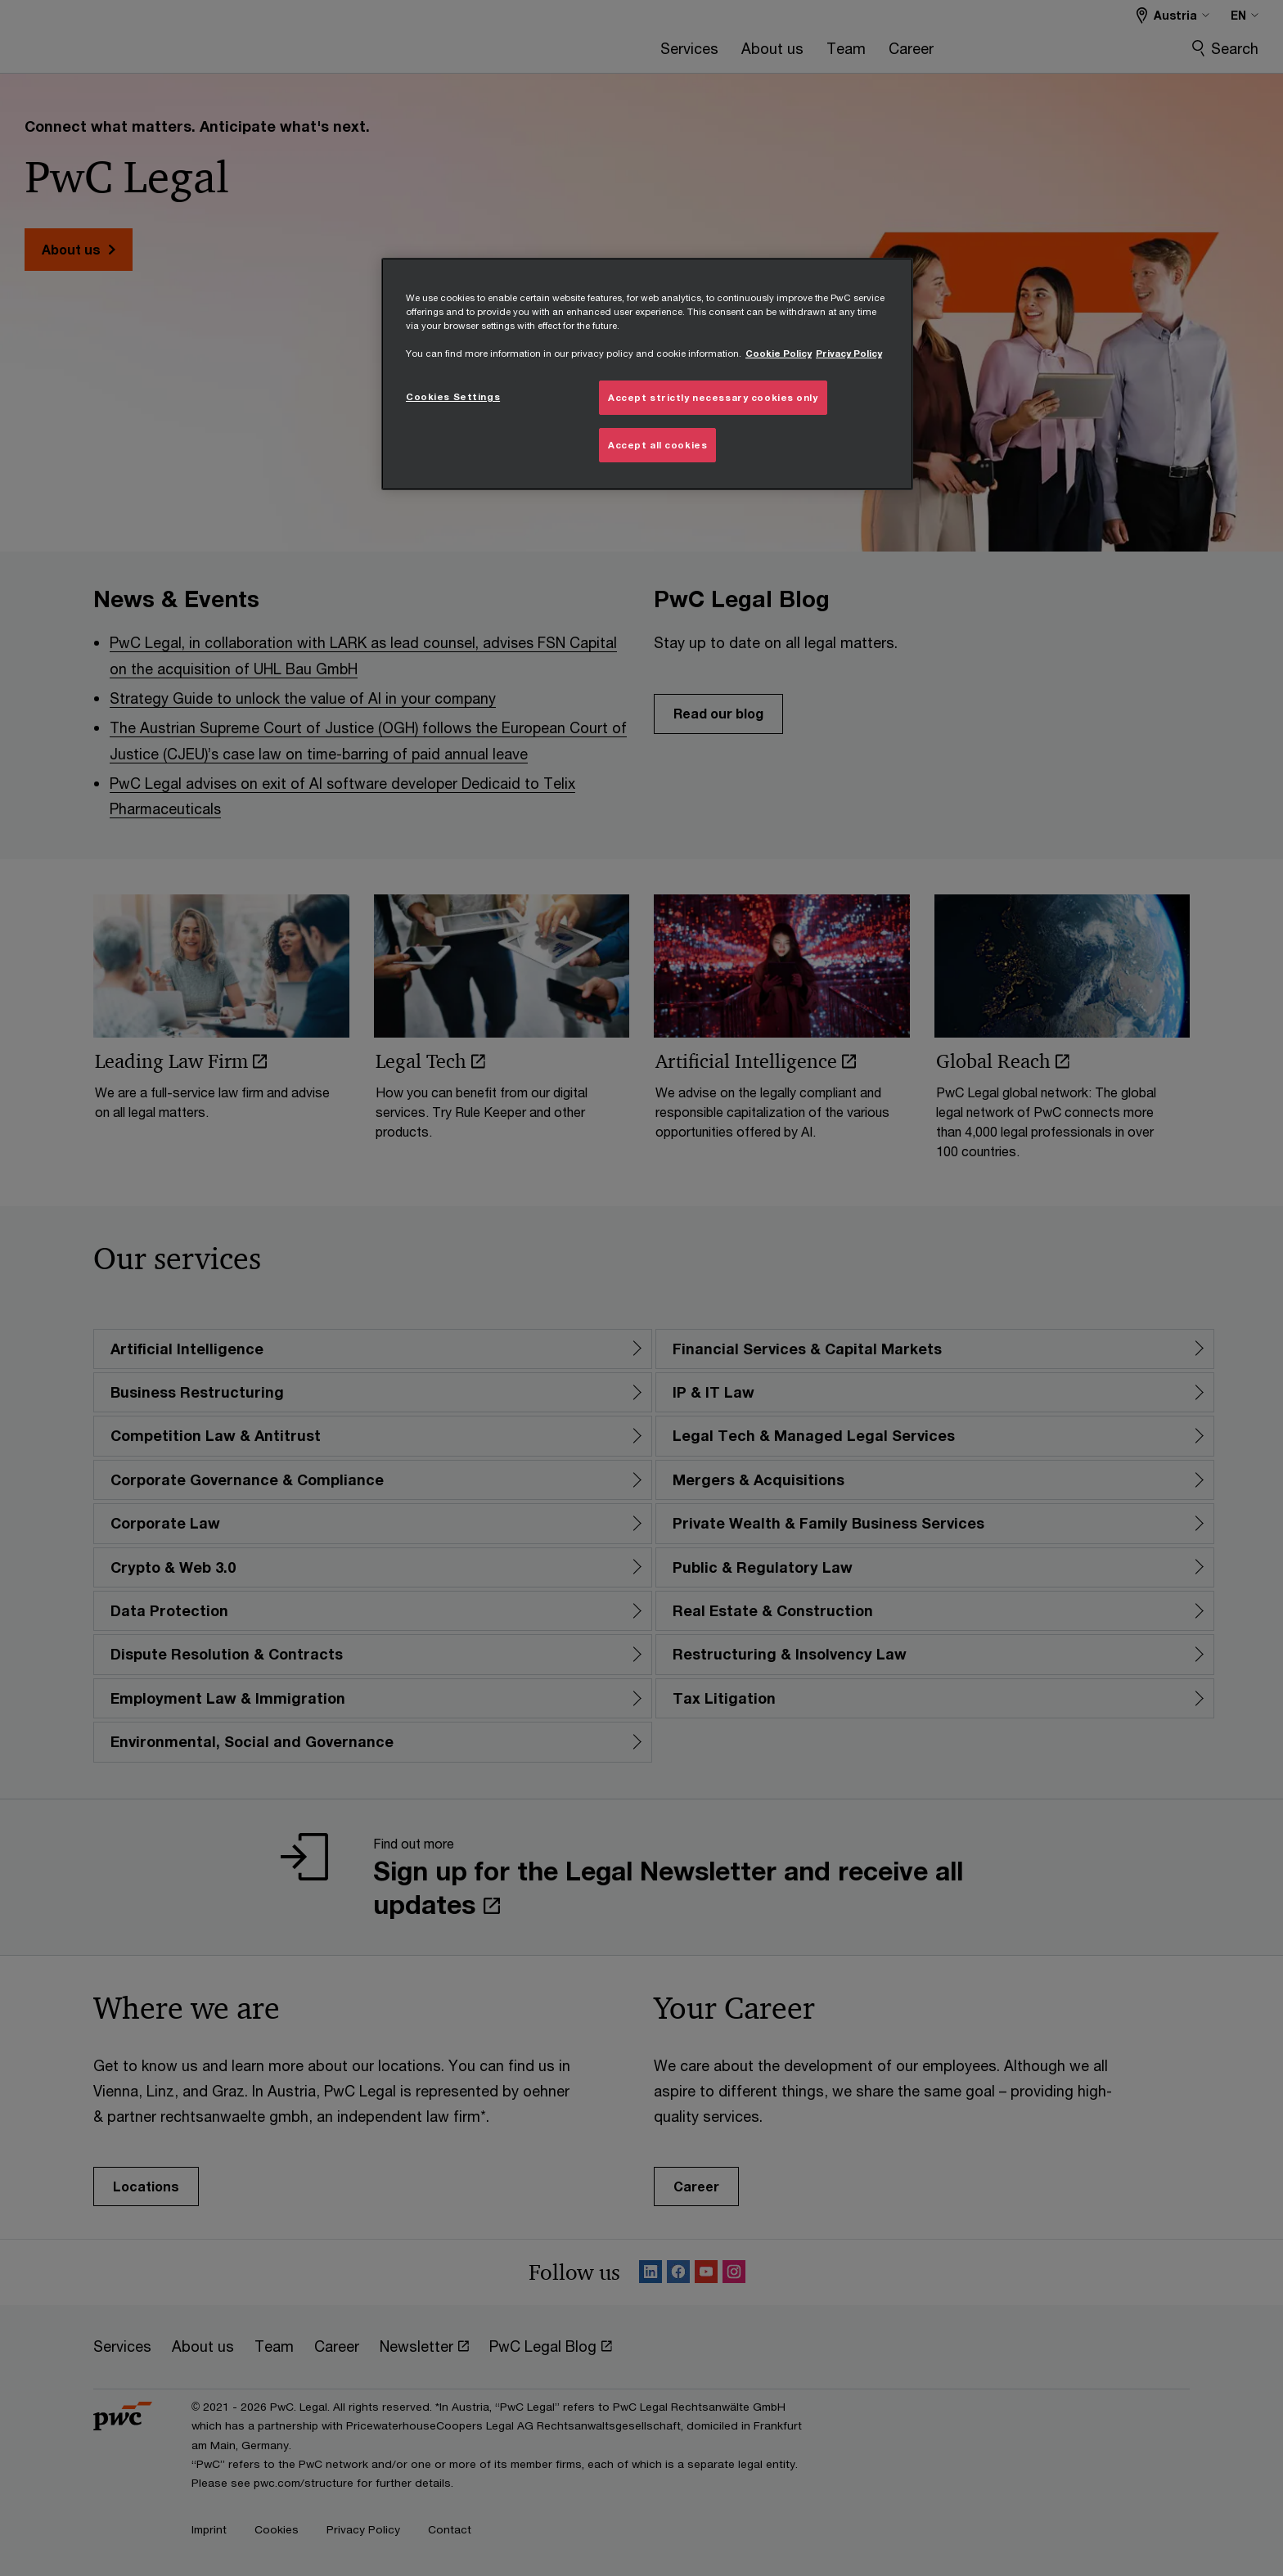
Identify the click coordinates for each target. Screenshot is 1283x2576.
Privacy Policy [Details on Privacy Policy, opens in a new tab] (849, 353)
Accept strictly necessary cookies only (713, 397)
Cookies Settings (453, 396)
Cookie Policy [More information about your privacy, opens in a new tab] (778, 353)
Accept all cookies (657, 444)
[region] (647, 374)
